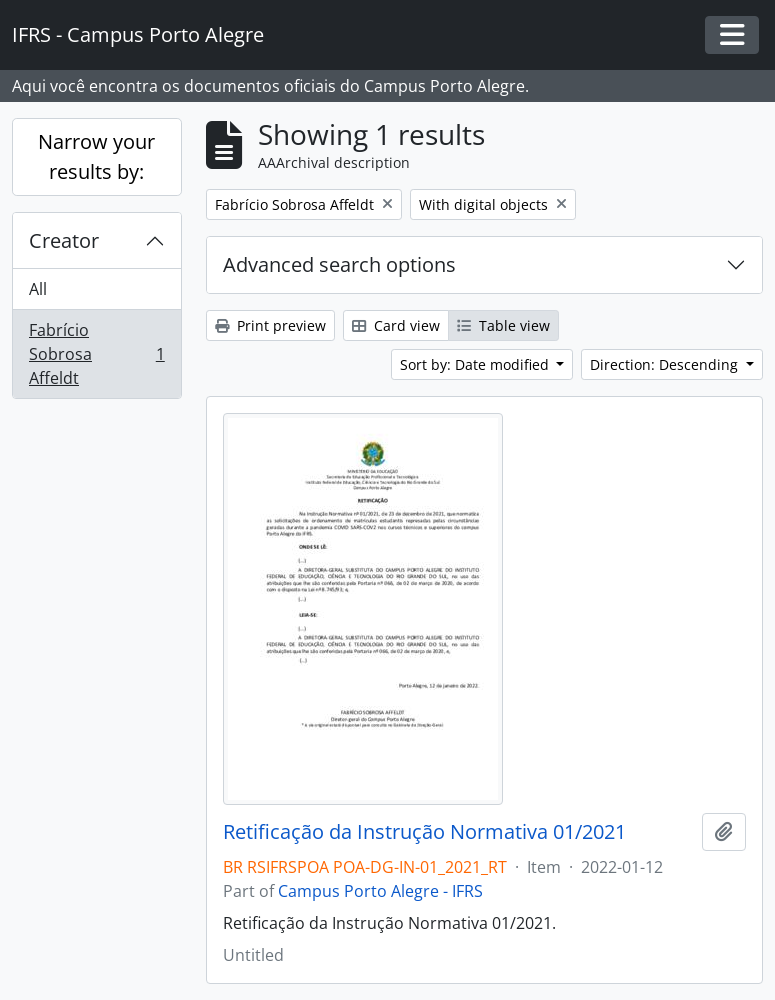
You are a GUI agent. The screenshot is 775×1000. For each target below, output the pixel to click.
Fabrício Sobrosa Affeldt (96, 354)
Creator (64, 240)
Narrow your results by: (96, 156)
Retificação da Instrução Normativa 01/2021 (424, 832)
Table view (503, 325)
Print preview (270, 325)
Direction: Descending (666, 364)
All (38, 289)
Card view (396, 325)
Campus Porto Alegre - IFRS (380, 891)
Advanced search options (339, 264)
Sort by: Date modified (476, 364)
